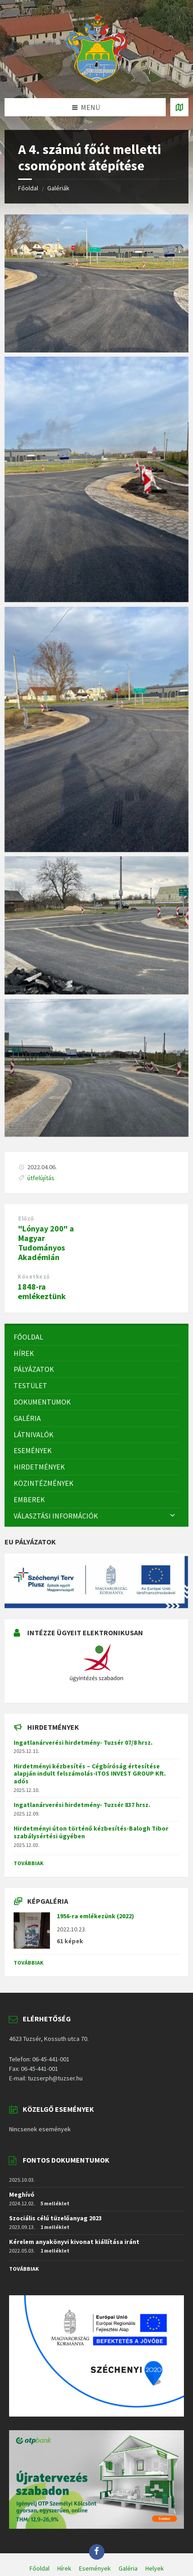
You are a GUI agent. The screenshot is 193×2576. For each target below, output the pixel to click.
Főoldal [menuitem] (39, 2568)
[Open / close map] (179, 107)
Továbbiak (29, 1863)
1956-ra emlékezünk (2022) (95, 1916)
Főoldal (28, 188)
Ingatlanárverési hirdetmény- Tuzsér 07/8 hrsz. (83, 1742)
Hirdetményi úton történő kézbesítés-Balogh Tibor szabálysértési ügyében (91, 1832)
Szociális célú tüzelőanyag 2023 (55, 2218)
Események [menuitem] (95, 2568)
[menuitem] (96, 1337)
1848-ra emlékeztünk (42, 1291)
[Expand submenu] (172, 1516)
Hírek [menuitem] (64, 2568)
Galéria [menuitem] (128, 2568)
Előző (26, 1218)
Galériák (58, 188)
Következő (34, 1277)
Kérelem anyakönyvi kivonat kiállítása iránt (74, 2242)
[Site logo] (97, 80)
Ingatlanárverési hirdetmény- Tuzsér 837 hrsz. (82, 1805)
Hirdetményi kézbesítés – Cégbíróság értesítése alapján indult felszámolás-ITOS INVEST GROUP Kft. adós (90, 1774)
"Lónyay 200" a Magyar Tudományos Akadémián (46, 1242)
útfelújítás (40, 1178)
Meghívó (22, 2194)
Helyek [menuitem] (154, 2568)
